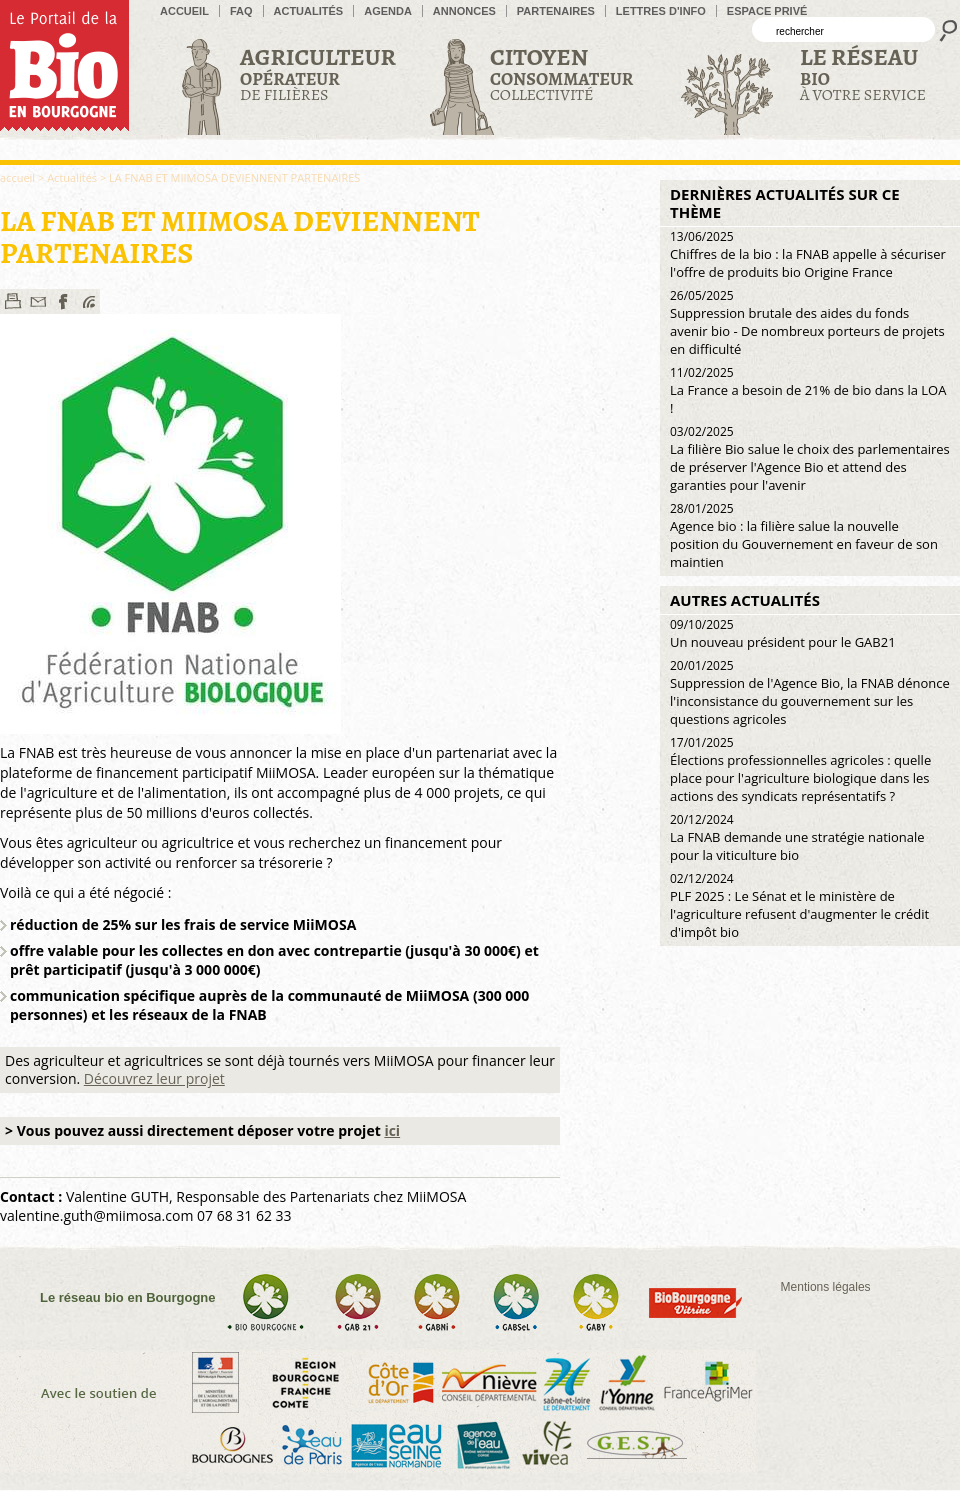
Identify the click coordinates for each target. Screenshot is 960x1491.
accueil (184, 11)
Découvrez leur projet (154, 1078)
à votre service (863, 73)
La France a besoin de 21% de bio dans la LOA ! (808, 390)
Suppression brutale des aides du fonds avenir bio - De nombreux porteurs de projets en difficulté (807, 322)
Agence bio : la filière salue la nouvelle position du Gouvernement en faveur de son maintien (804, 535)
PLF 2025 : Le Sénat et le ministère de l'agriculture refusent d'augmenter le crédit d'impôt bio (799, 905)
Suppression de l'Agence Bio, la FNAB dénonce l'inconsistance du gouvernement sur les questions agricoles (810, 692)
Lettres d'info (661, 11)
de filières (318, 73)
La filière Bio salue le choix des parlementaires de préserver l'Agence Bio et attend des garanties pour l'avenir (810, 458)
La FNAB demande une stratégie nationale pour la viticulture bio (797, 837)
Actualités (309, 11)
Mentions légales (826, 1287)
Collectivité (561, 73)
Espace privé (767, 11)
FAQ (241, 11)
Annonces (464, 11)
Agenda (388, 11)
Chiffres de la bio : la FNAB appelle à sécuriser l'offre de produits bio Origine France (808, 254)
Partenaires (556, 11)
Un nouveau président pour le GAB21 (783, 633)
